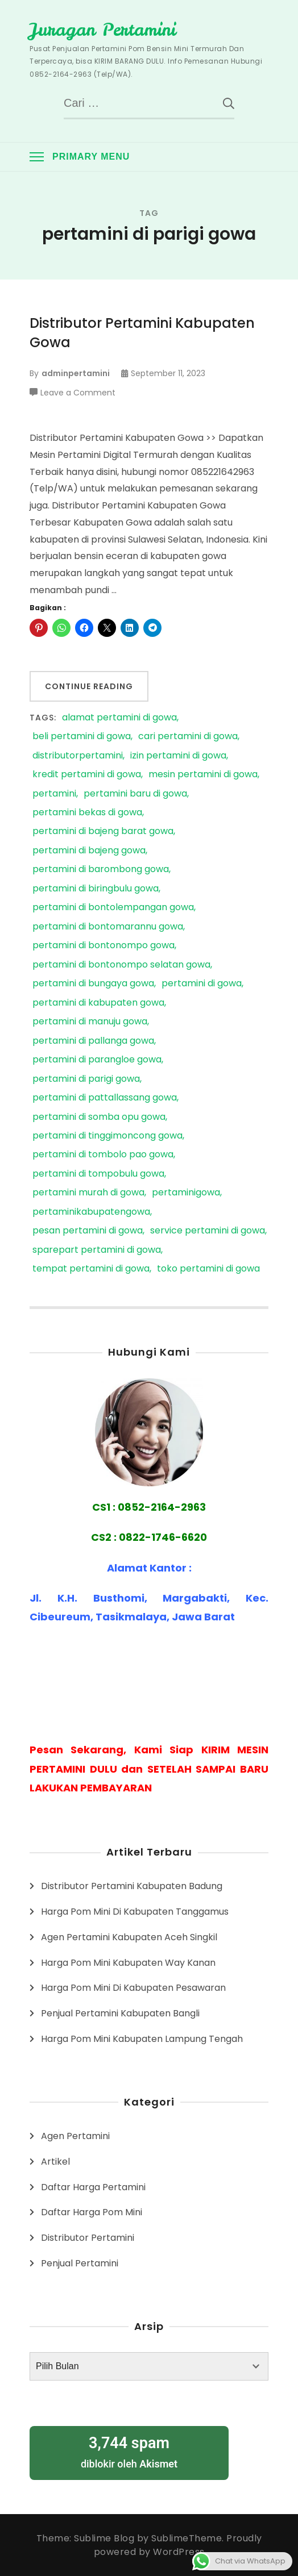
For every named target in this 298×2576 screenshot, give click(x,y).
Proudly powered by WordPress (178, 2545)
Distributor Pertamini (87, 2237)
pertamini (54, 794)
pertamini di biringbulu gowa (95, 889)
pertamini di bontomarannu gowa (107, 927)
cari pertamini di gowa (188, 737)
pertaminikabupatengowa (91, 1212)
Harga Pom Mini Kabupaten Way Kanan (128, 1962)
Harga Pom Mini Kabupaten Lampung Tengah (142, 2038)
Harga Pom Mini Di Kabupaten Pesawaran (133, 1987)
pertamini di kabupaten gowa (98, 1003)
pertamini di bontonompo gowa (103, 946)
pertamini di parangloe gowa (97, 1060)
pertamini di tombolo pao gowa (102, 1155)
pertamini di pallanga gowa (93, 1041)
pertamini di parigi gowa (86, 1079)
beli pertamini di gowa (81, 737)
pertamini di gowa (202, 984)
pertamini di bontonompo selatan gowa (121, 965)
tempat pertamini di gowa (91, 1269)
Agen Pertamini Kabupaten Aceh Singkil (129, 1937)
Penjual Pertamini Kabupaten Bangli (120, 2013)
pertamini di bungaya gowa (93, 984)
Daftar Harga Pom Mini (91, 2212)
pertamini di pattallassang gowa (104, 1098)
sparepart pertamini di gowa (96, 1250)
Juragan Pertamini (103, 29)
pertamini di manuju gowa (89, 1022)
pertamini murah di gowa (88, 1193)
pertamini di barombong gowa (100, 870)
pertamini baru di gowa (135, 794)
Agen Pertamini (75, 2136)
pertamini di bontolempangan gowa (113, 908)
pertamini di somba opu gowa (98, 1117)
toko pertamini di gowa (208, 1269)
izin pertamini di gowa (178, 756)
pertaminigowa (186, 1193)
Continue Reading (89, 686)
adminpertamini (76, 373)
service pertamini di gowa (207, 1231)
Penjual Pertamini (79, 2263)
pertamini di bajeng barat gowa (102, 831)
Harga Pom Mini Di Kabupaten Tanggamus (135, 1911)
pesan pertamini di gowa (87, 1231)
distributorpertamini (77, 756)
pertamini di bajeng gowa (89, 851)
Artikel (55, 2161)
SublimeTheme (186, 2538)
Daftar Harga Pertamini (93, 2187)
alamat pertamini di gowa (119, 718)
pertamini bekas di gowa (87, 813)
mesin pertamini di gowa (203, 775)
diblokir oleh (129, 2451)
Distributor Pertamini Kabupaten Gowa (142, 333)
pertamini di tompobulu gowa (98, 1174)
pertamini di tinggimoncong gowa (107, 1136)
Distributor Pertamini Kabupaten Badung (131, 1886)
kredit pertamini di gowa (86, 775)
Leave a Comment (77, 392)
